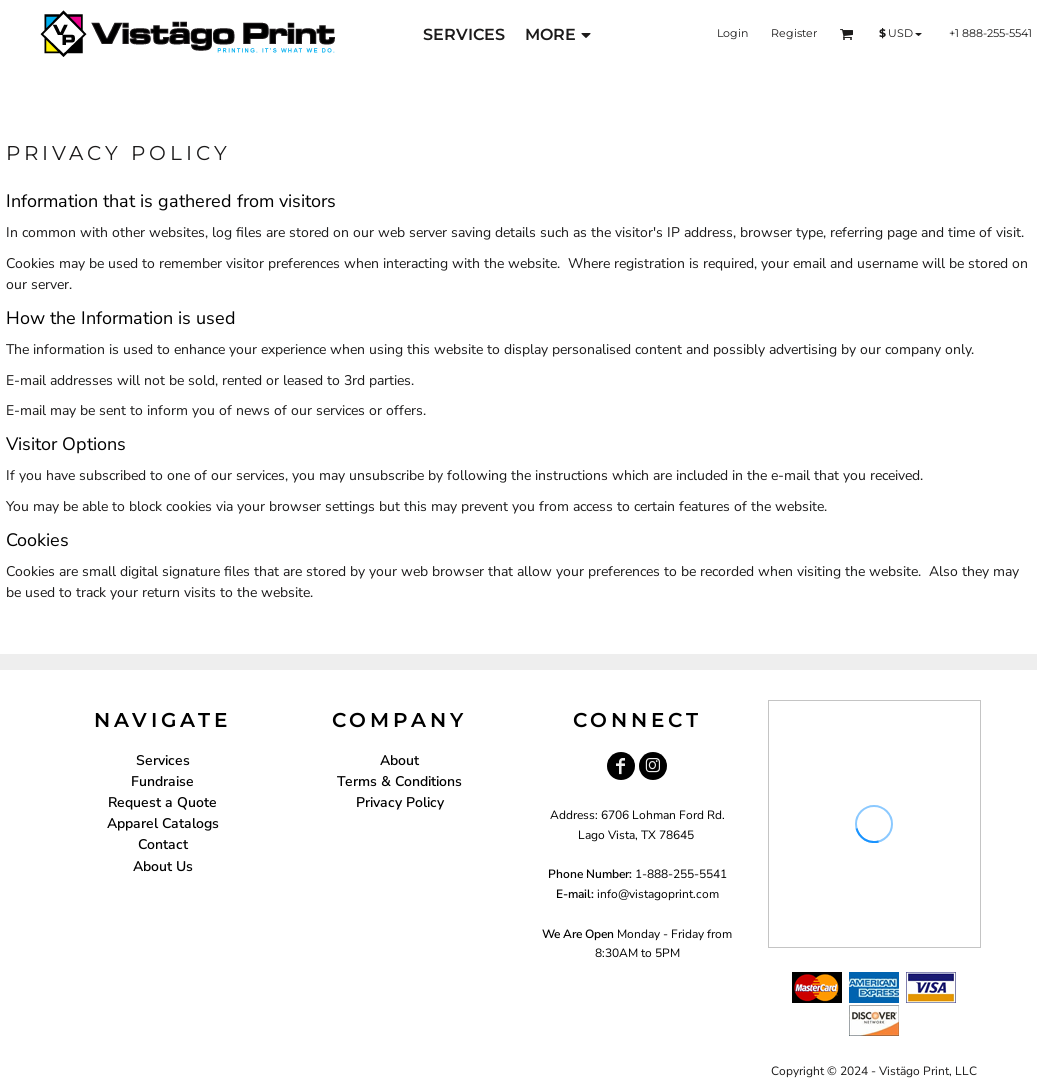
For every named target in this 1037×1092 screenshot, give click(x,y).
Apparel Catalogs (163, 823)
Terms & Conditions (399, 781)
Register (794, 33)
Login (732, 33)
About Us (163, 866)
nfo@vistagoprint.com (659, 894)
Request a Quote (162, 802)
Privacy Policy (400, 802)
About (399, 760)
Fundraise (162, 781)
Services (163, 760)
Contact (163, 844)
